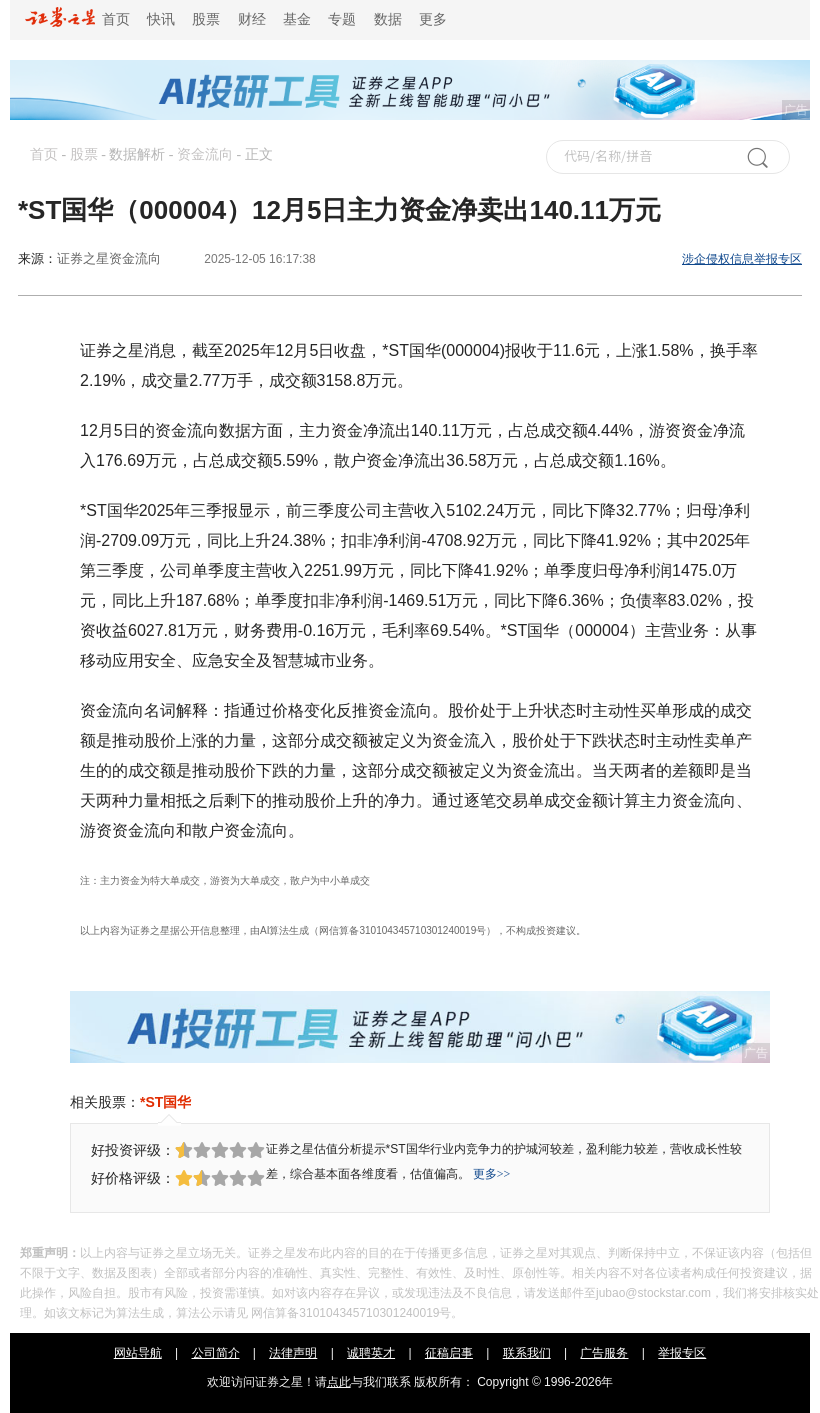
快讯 (161, 19)
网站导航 (138, 1353)
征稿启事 (449, 1353)
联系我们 (527, 1353)
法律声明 (293, 1353)
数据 (388, 19)
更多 (433, 19)
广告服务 (604, 1353)
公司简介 (216, 1353)
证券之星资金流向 (109, 258)
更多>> (492, 1174)
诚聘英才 (371, 1353)
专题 (342, 19)
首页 (77, 19)
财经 (252, 19)
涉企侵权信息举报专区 (742, 259)
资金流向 (205, 154)
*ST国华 (165, 1102)
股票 (206, 19)
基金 (297, 19)
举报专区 (682, 1353)
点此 (339, 1382)
